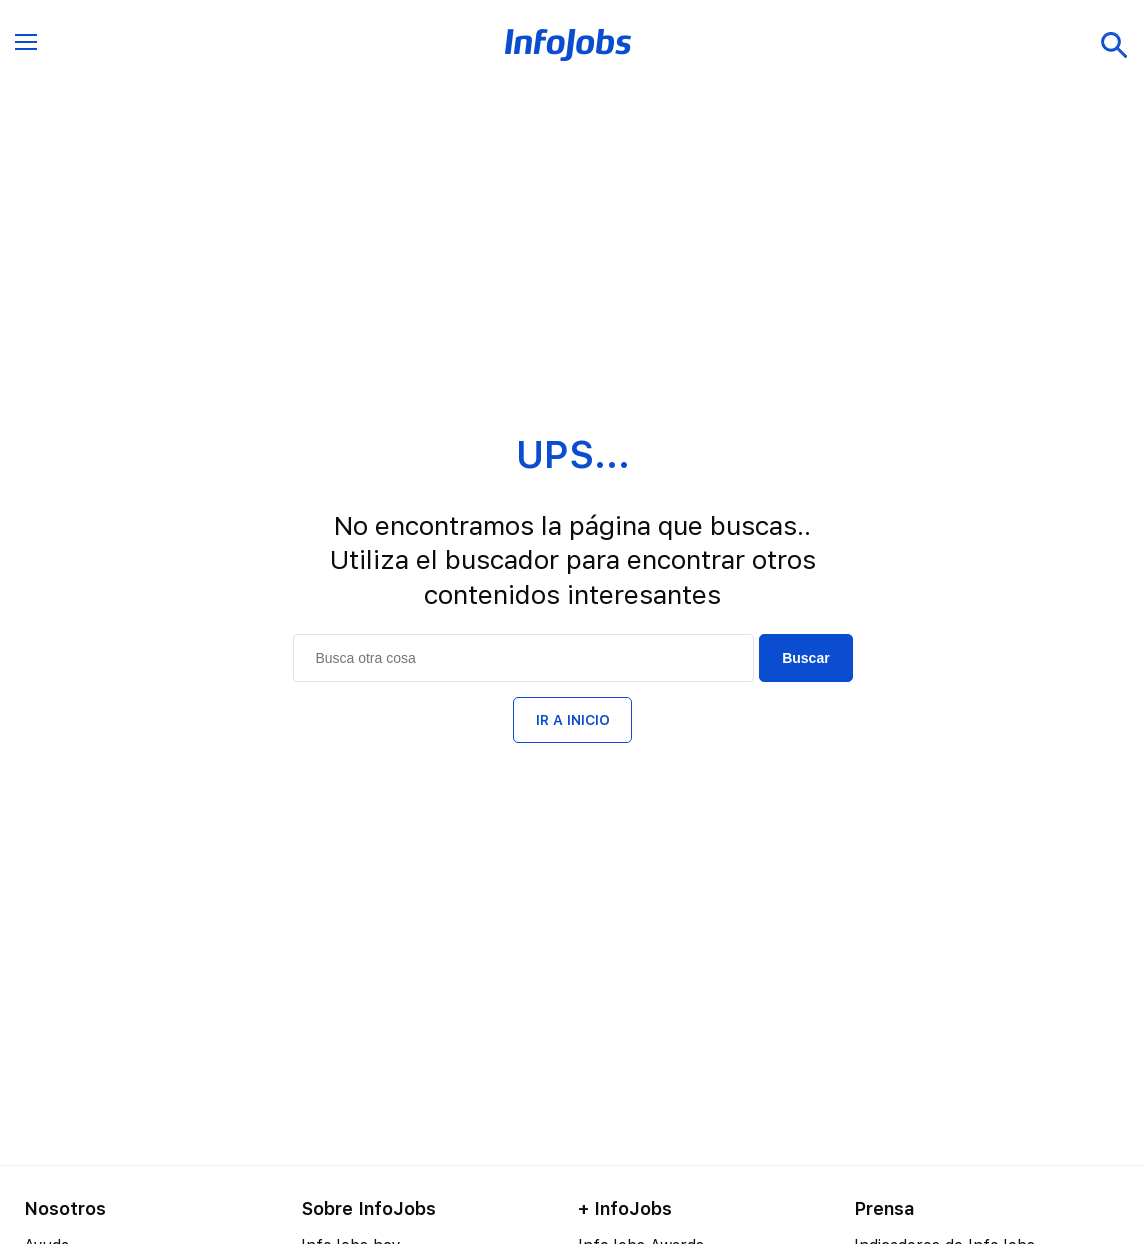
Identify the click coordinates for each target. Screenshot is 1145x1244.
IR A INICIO (573, 720)
